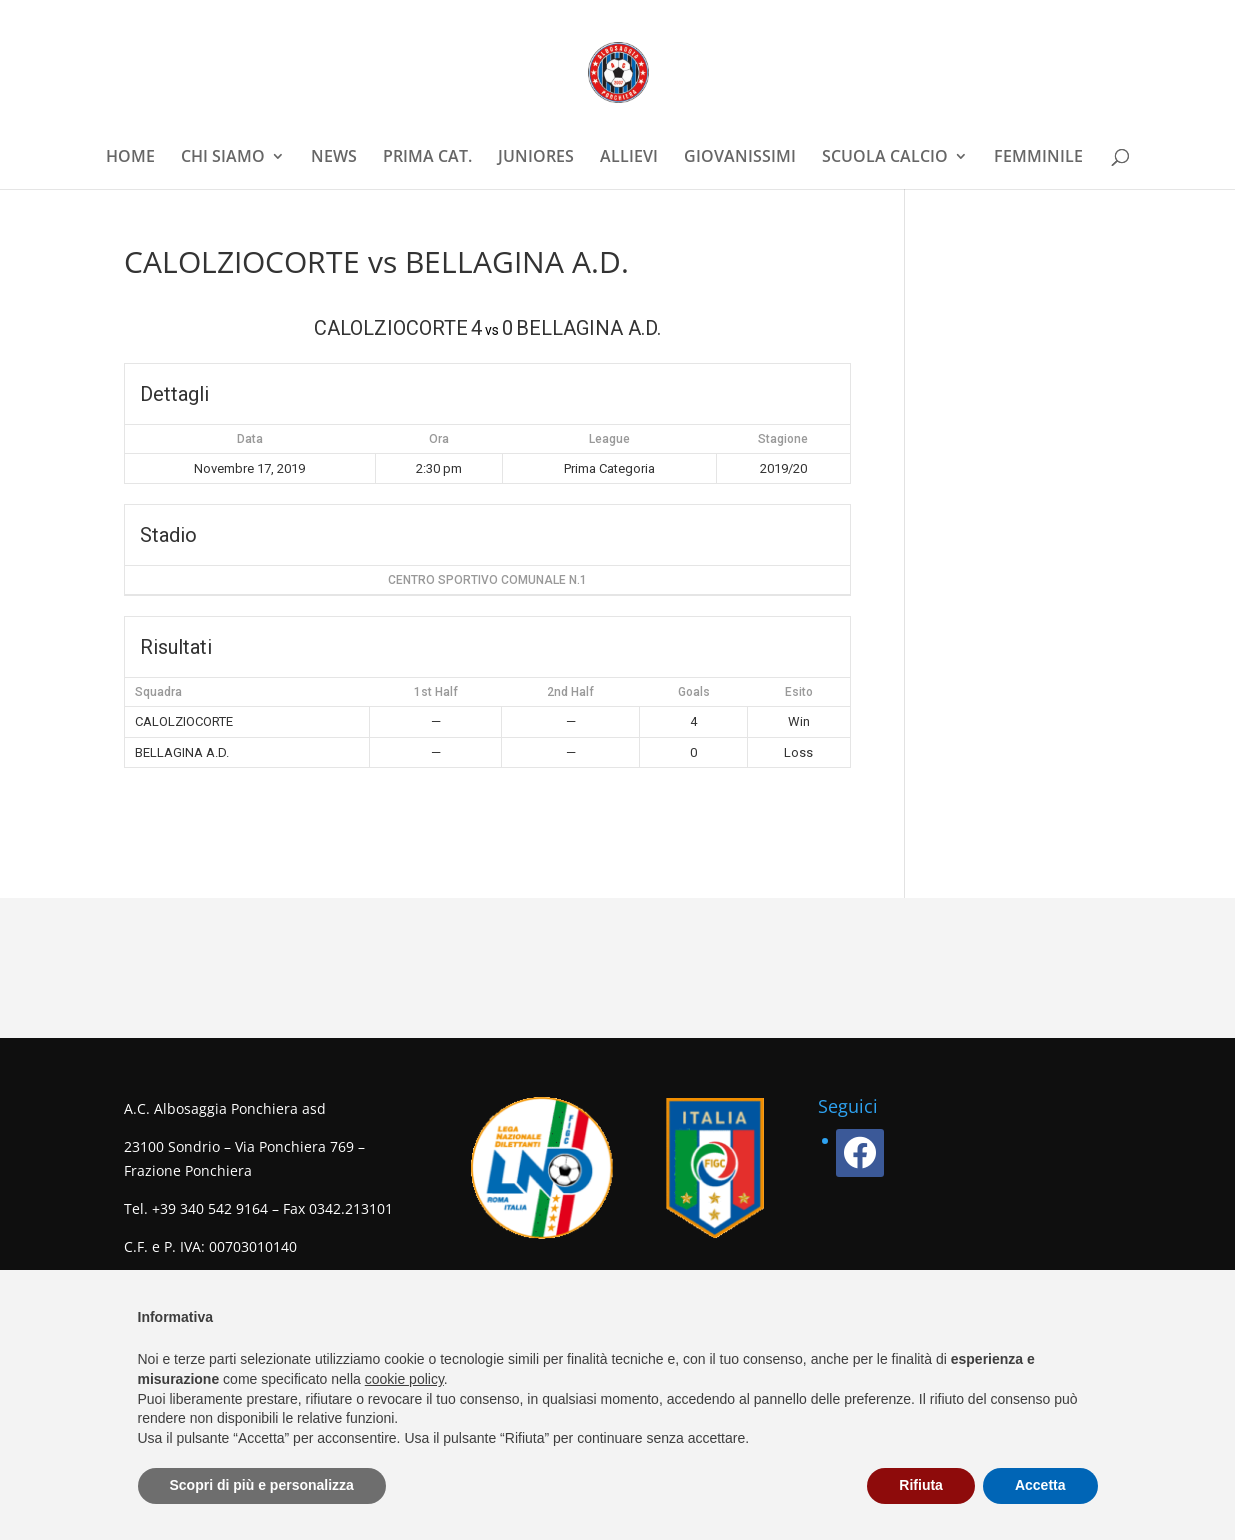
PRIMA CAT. (427, 158)
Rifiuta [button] (921, 1485)
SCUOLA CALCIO (885, 158)
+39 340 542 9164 (210, 1208)
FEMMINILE (1038, 158)
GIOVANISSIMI (740, 158)
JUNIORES (536, 158)
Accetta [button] (1040, 1485)
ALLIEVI (629, 158)
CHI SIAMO (223, 158)
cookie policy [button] (404, 1379)
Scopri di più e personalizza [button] (262, 1485)
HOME (130, 158)
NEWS (334, 158)
